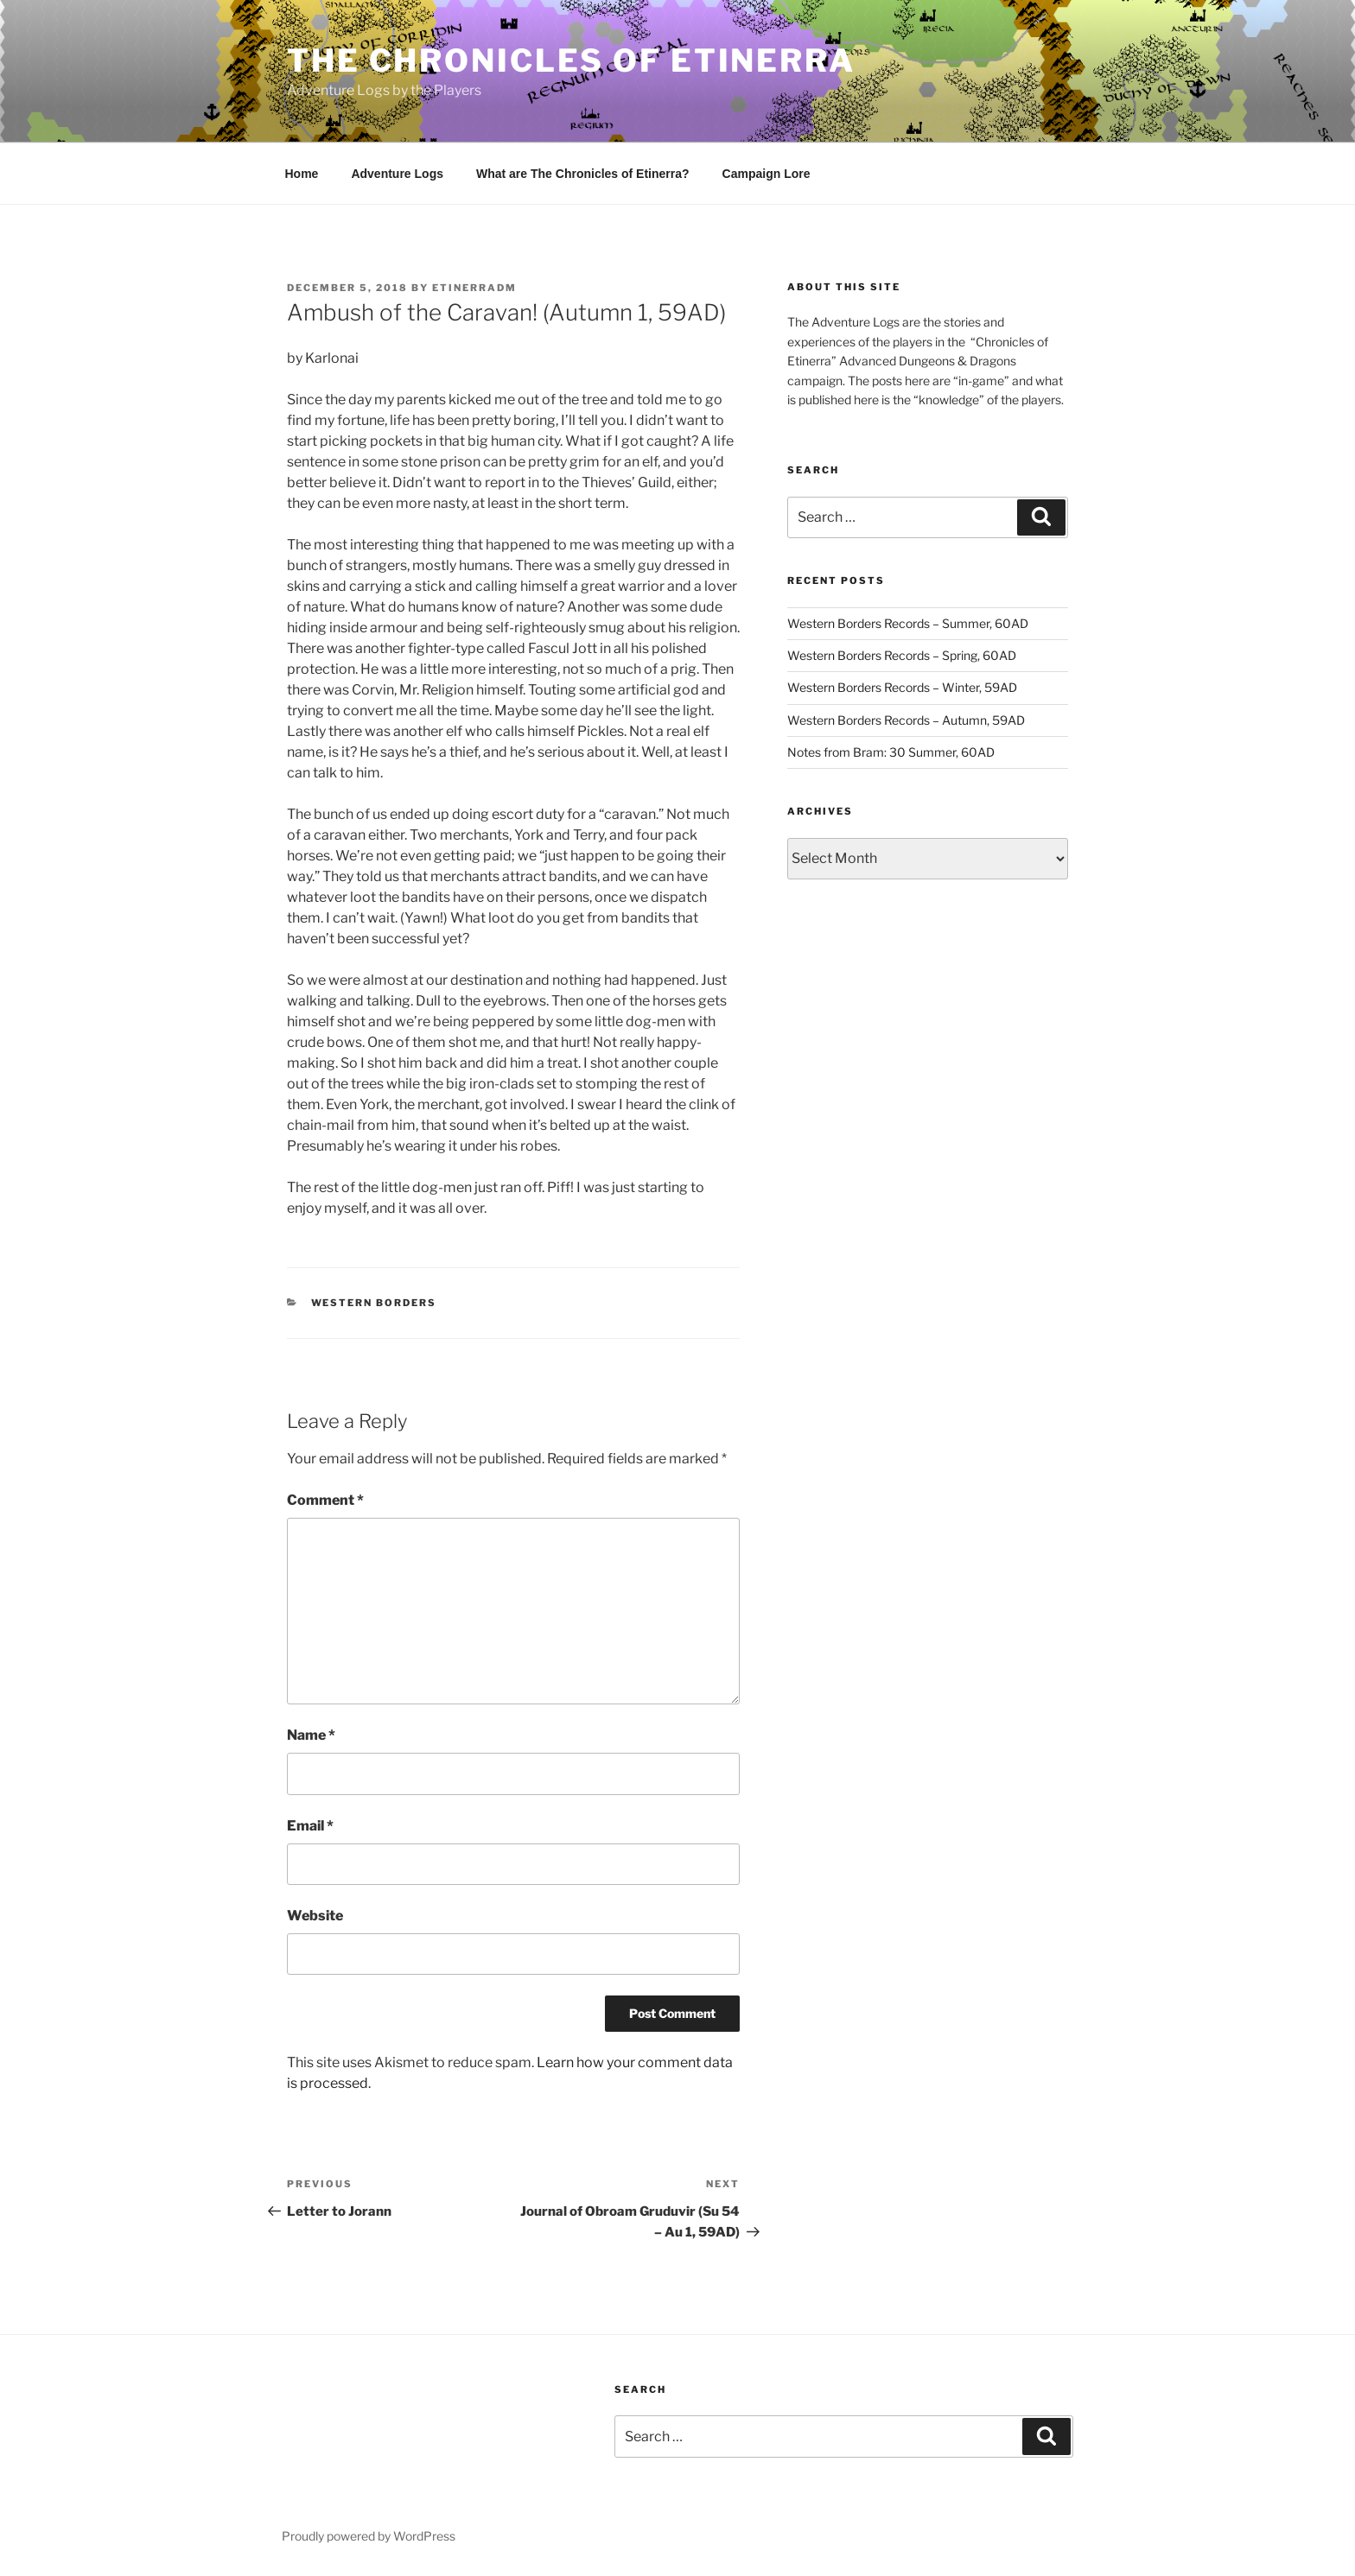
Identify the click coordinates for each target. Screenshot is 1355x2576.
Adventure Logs (397, 174)
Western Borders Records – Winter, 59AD (902, 687)
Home (302, 174)
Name (311, 1735)
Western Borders (374, 1303)
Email (310, 1826)
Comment (325, 1500)
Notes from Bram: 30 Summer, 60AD (891, 752)
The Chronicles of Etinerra (571, 60)
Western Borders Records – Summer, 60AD (907, 623)
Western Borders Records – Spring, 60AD (901, 655)
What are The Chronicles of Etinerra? (583, 174)
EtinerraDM (474, 288)
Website (315, 1915)
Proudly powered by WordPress (368, 2535)
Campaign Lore (766, 174)
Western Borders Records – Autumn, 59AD (906, 720)
